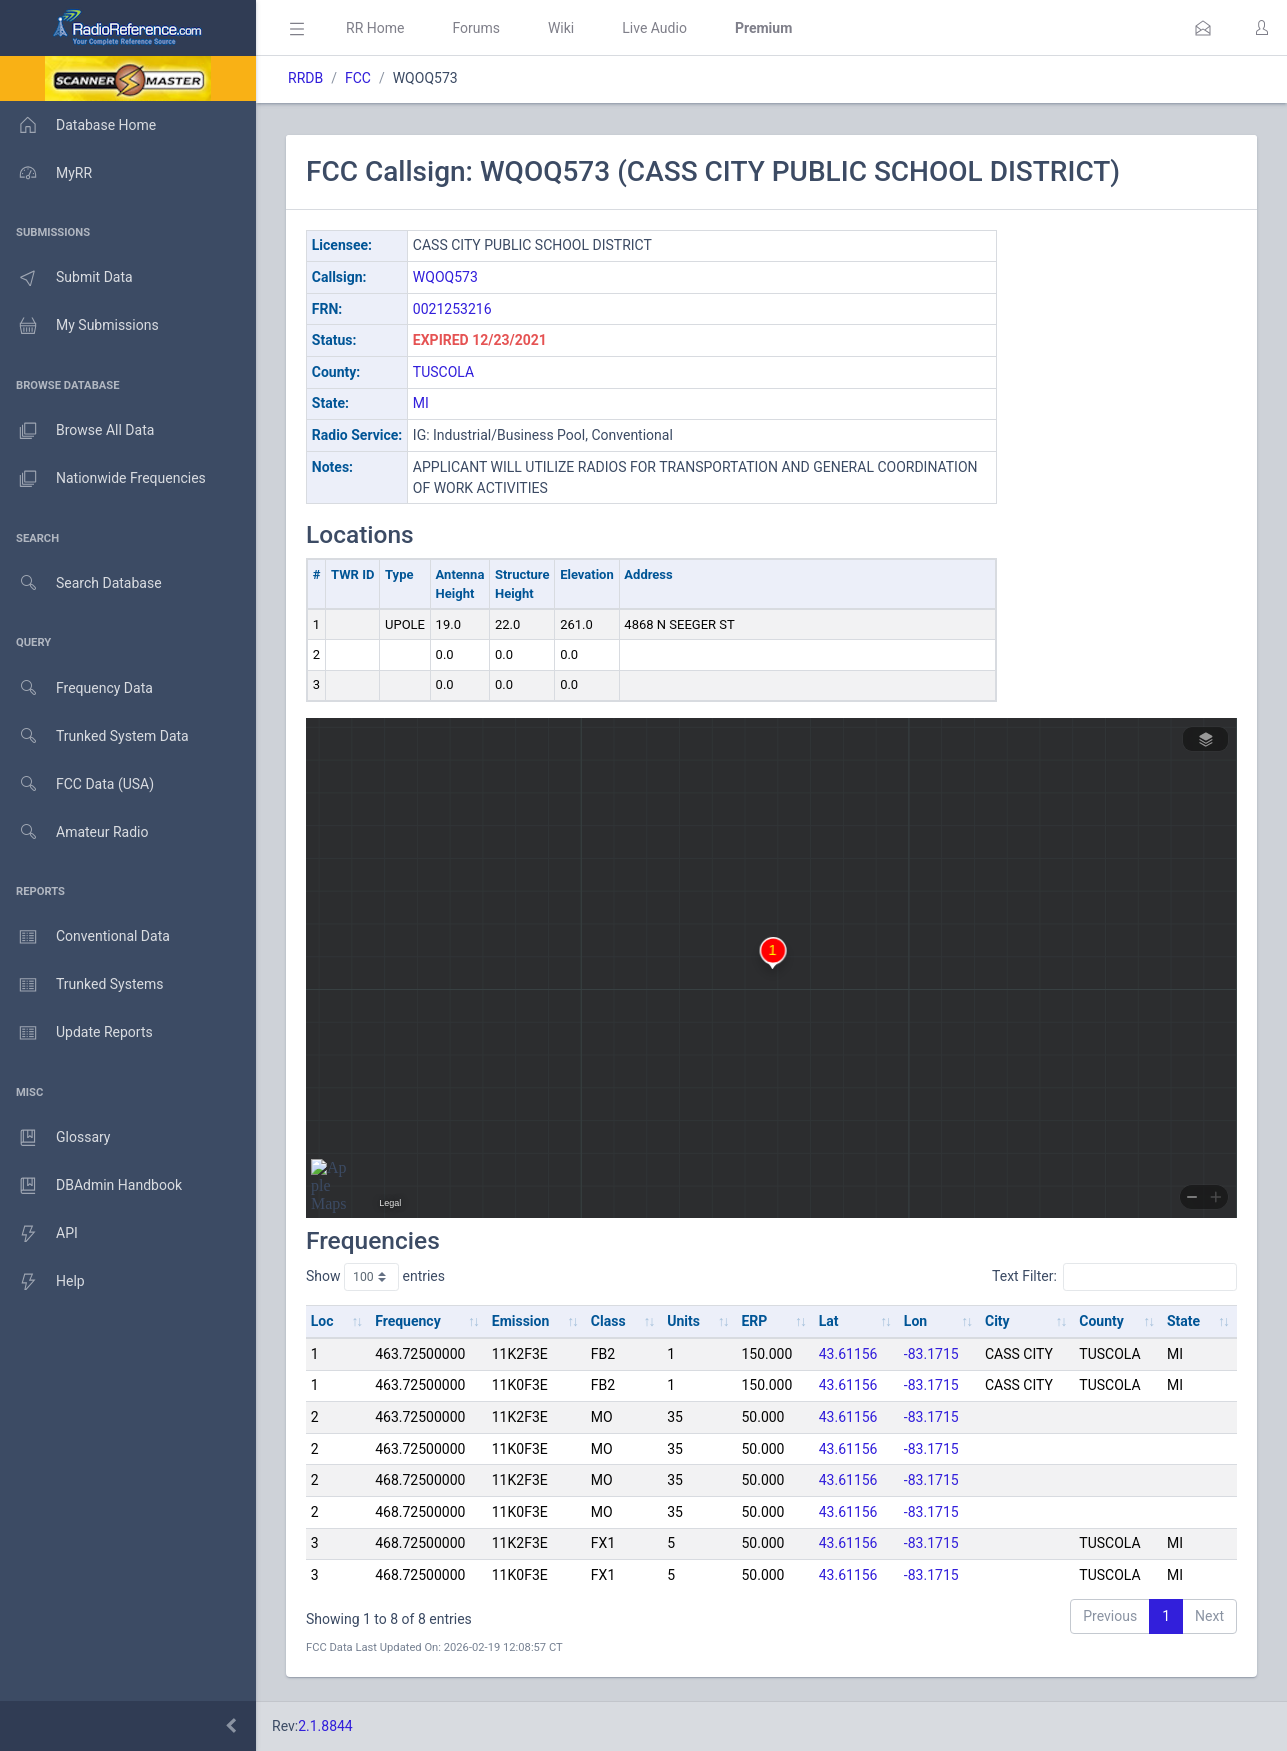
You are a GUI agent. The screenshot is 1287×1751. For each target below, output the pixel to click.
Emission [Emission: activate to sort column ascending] (521, 1321)
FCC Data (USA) (77, 784)
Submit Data (66, 278)
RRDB (305, 78)
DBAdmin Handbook (91, 1186)
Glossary (55, 1138)
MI (421, 403)
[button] (1203, 28)
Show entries (375, 1277)
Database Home (78, 125)
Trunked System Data (94, 736)
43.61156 (848, 1354)
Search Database (81, 583)
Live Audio (654, 28)
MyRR (46, 173)
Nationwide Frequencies (103, 479)
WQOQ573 (445, 277)
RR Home (375, 28)
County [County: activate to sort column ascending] (1101, 1321)
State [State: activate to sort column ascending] (1183, 1321)
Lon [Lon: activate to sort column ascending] (915, 1321)
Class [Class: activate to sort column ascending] (608, 1321)
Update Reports (76, 1033)
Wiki (561, 28)
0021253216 (452, 309)
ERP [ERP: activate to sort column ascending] (754, 1321)
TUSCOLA (443, 372)
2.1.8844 (325, 1726)
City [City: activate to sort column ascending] (997, 1321)
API (39, 1234)
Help (42, 1282)
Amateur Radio (74, 832)
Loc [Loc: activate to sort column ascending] (322, 1321)
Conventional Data (85, 937)
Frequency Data (76, 688)
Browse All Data (77, 431)
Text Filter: (1114, 1277)
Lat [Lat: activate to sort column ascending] (829, 1321)
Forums (476, 28)
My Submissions (79, 326)
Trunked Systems (81, 985)
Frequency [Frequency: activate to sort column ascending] (408, 1321)
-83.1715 (931, 1354)
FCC (358, 78)
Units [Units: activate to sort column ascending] (683, 1321)
